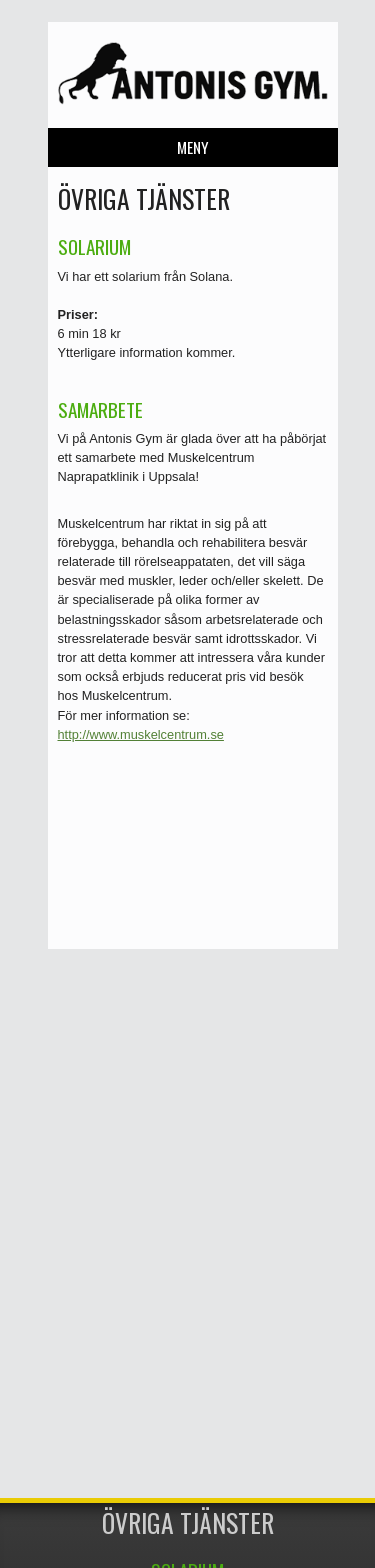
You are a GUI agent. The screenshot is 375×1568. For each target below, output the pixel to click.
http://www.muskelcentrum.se (141, 734)
